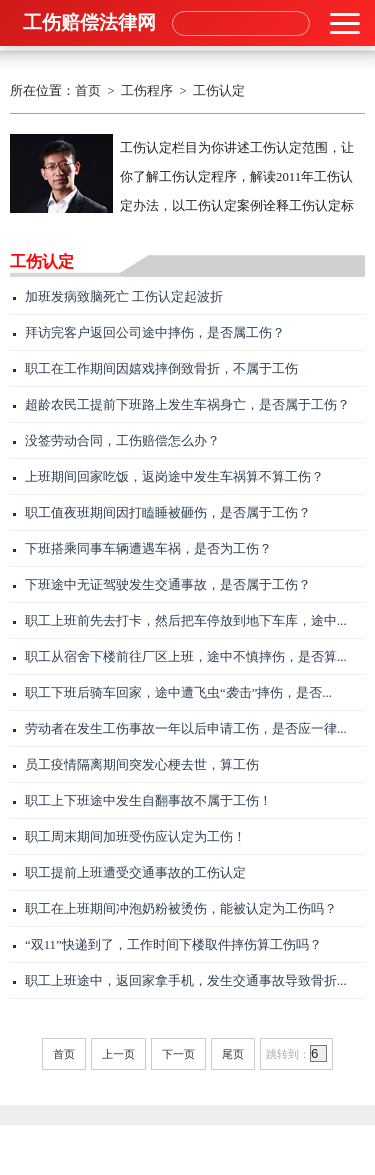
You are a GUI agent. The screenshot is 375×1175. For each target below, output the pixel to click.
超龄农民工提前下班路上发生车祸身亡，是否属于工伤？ (187, 405)
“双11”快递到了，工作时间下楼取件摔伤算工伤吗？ (173, 945)
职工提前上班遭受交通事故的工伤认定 (135, 873)
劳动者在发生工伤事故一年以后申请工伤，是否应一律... (186, 729)
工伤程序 (147, 91)
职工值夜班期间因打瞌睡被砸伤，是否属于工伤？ (168, 513)
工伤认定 (219, 91)
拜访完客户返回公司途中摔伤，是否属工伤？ (155, 333)
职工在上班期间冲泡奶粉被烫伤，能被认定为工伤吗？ (181, 909)
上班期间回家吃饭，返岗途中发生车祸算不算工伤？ (174, 477)
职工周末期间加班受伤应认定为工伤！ (135, 837)
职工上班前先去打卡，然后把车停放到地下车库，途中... (186, 621)
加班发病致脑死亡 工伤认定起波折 (124, 297)
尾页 (233, 1054)
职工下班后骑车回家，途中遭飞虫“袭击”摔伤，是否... (178, 693)
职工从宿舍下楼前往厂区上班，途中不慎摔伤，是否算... (186, 657)
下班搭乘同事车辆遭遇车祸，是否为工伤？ (148, 549)
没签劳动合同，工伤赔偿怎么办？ (122, 441)
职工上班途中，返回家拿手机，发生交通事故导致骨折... (186, 981)
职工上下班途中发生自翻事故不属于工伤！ (148, 801)
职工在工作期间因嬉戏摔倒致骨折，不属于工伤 (161, 369)
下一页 (178, 1054)
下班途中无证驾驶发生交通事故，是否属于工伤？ (168, 585)
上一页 (118, 1054)
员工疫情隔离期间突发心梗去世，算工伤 (142, 765)
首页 (88, 91)
